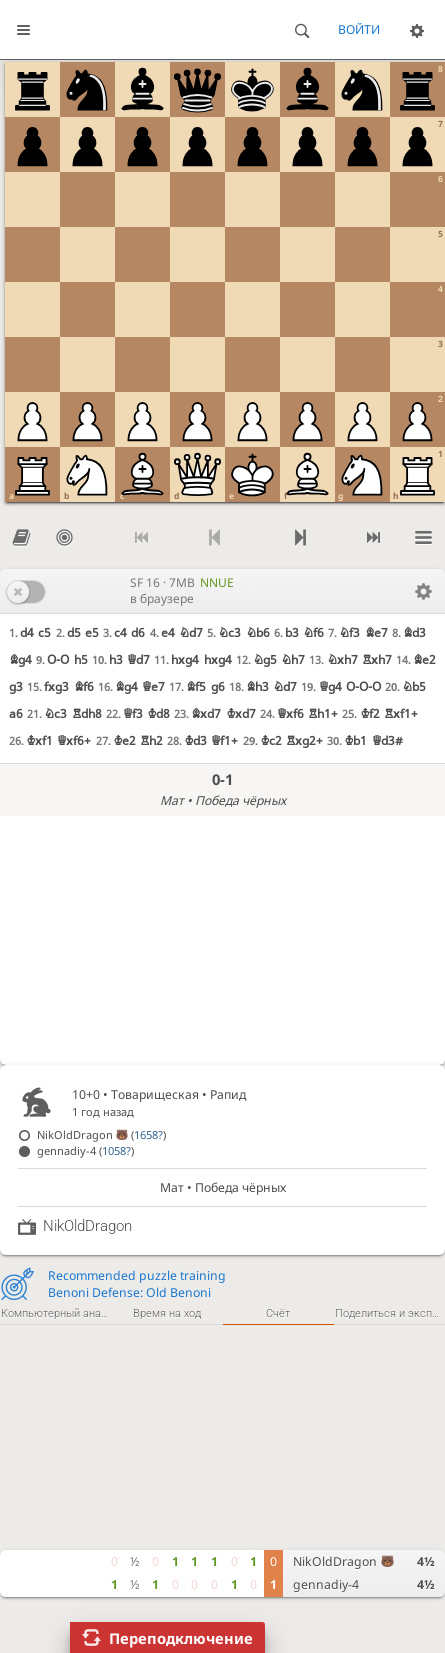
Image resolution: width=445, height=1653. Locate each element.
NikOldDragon (343, 1561)
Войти (359, 29)
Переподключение (181, 1638)
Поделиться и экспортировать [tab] (390, 1313)
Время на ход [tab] (167, 1313)
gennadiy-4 (326, 1584)
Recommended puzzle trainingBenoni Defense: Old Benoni (137, 1284)
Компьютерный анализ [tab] (56, 1313)
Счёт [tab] (278, 1313)
